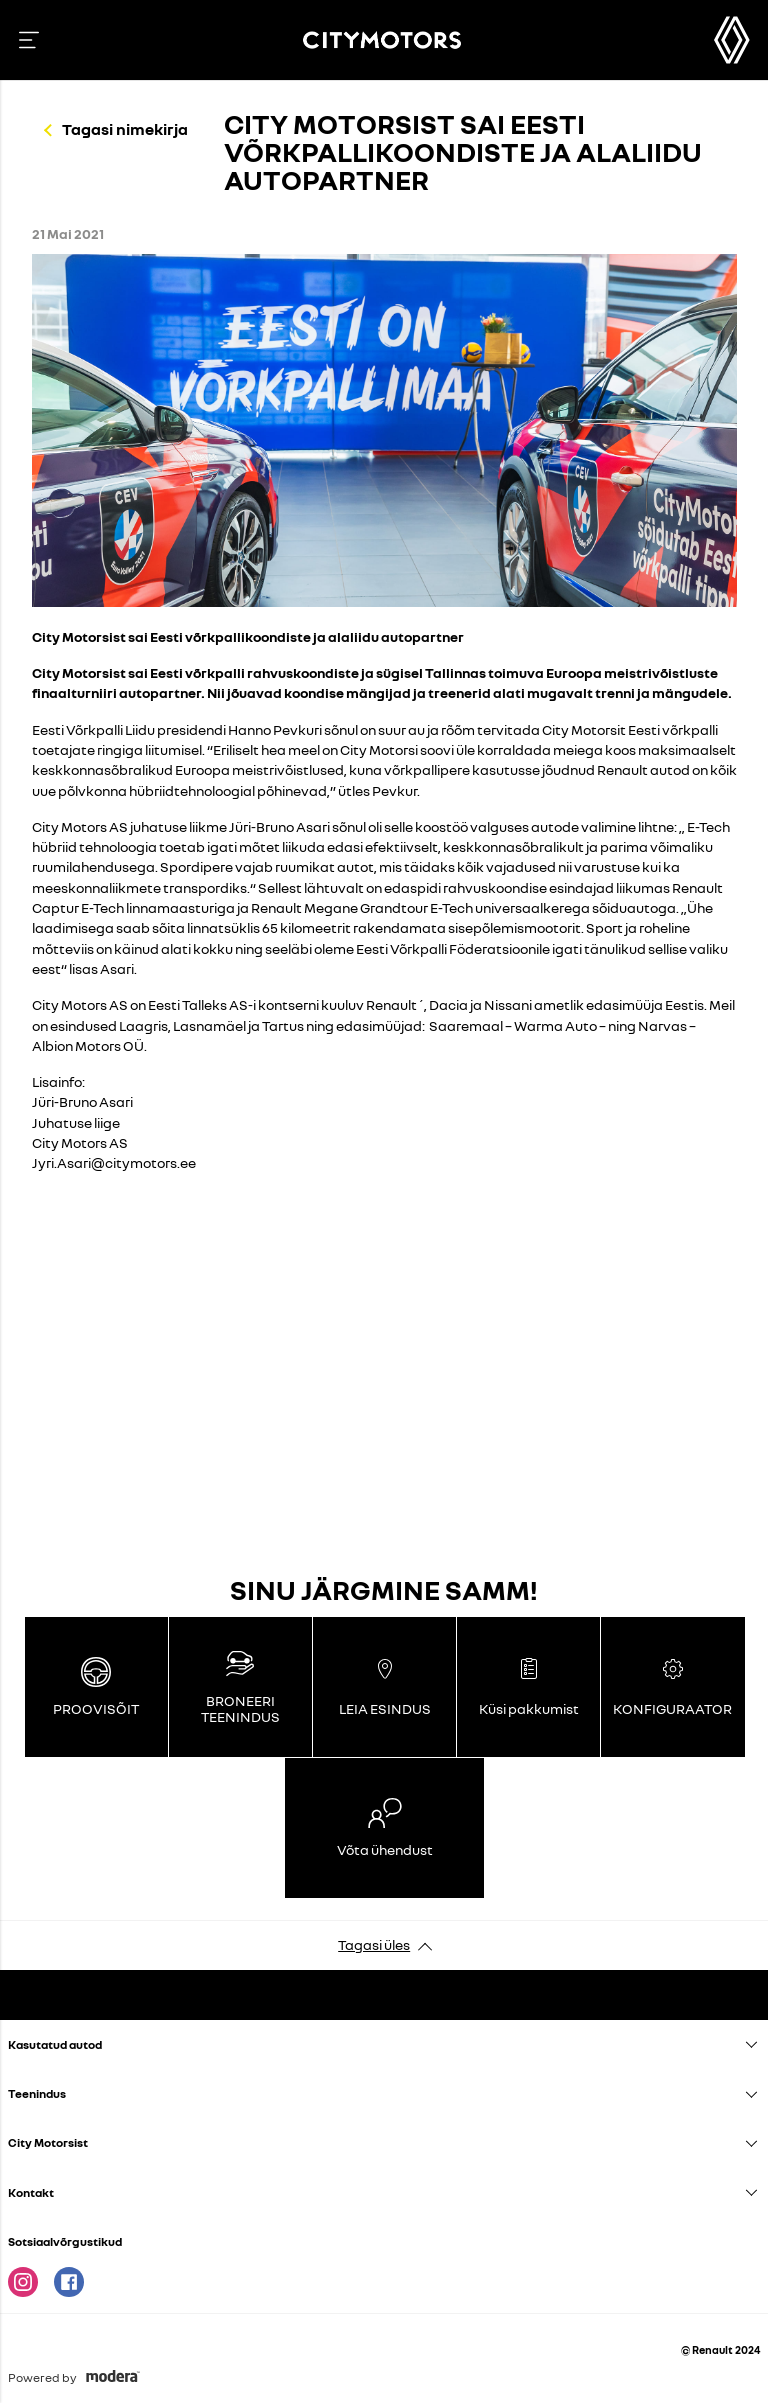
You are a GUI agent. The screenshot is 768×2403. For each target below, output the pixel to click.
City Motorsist (48, 2142)
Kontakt (31, 2192)
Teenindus (37, 2093)
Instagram (23, 2282)
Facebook (69, 2282)
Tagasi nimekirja (125, 129)
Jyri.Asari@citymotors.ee (114, 1162)
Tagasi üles (374, 1944)
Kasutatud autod (55, 2044)
